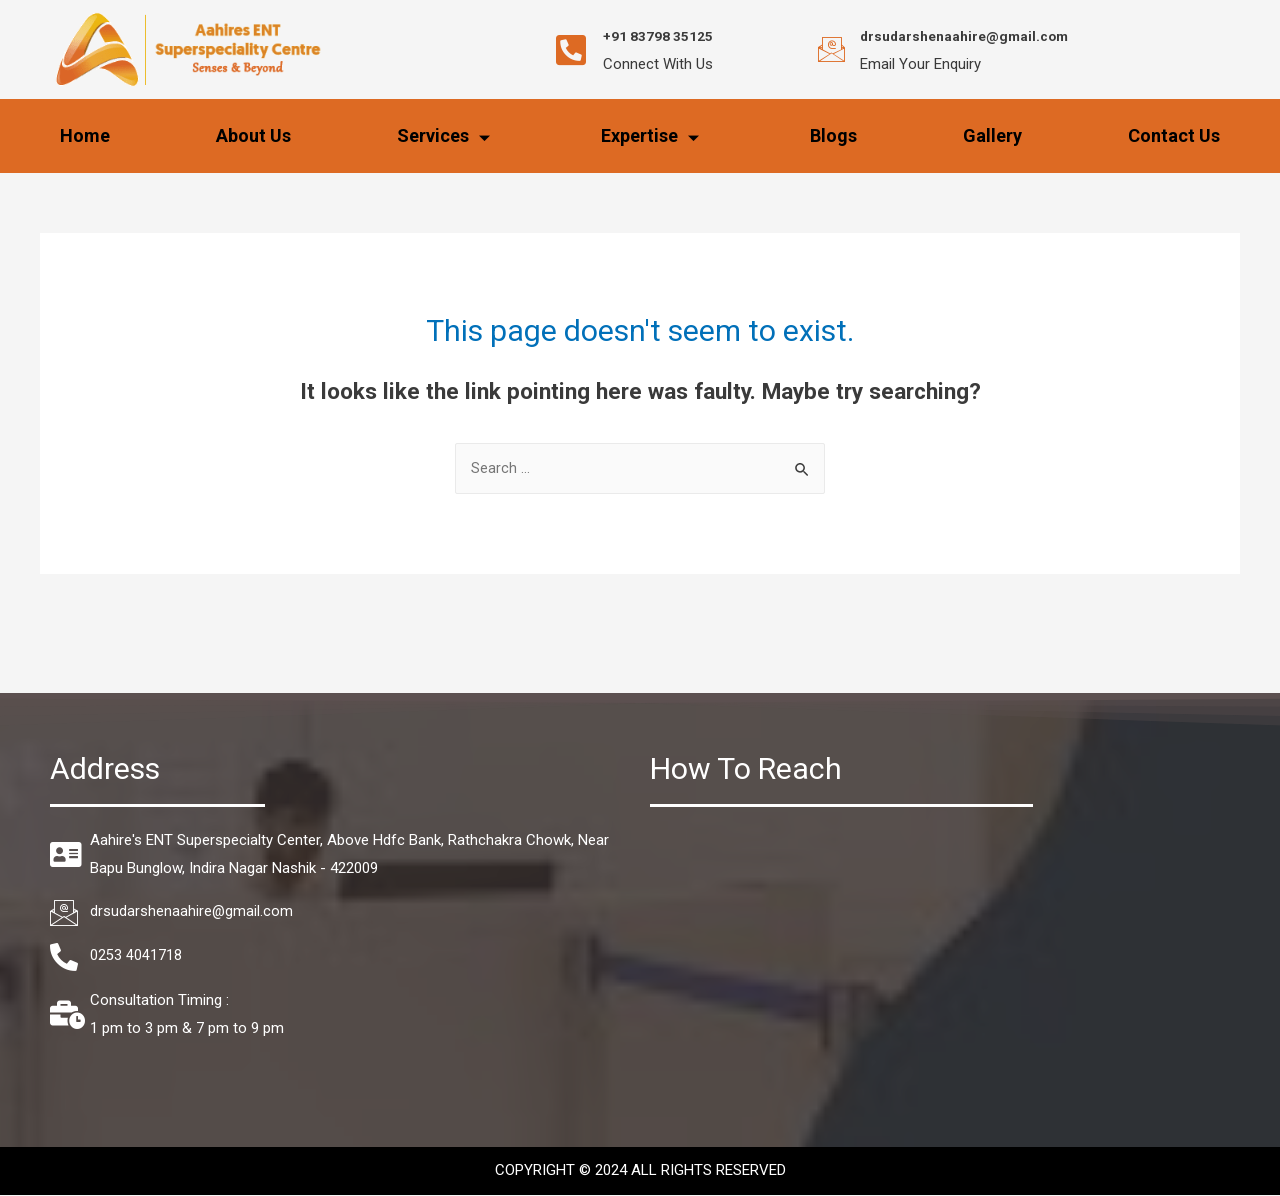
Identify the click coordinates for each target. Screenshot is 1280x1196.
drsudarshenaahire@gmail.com (983, 35)
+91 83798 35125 (674, 35)
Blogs (833, 135)
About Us (253, 135)
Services (446, 135)
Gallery (992, 135)
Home (85, 135)
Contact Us (1174, 135)
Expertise (652, 135)
